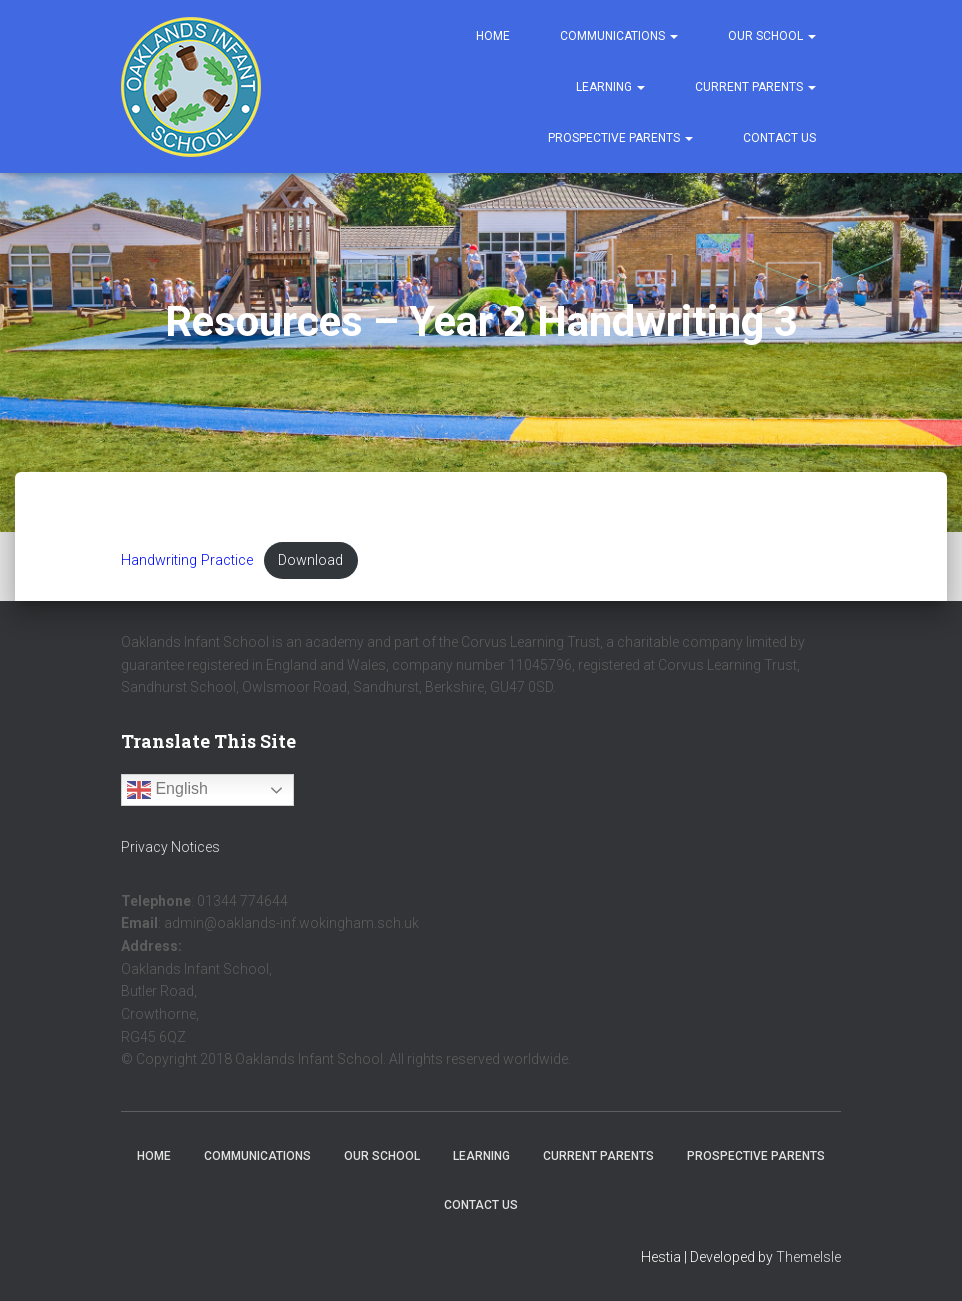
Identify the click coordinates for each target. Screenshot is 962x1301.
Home (493, 36)
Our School (772, 36)
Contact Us (779, 138)
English (167, 790)
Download (310, 560)
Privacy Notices (170, 847)
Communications (619, 36)
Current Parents (755, 87)
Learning (610, 87)
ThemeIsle (808, 1257)
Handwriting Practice (187, 560)
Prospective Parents (620, 138)
